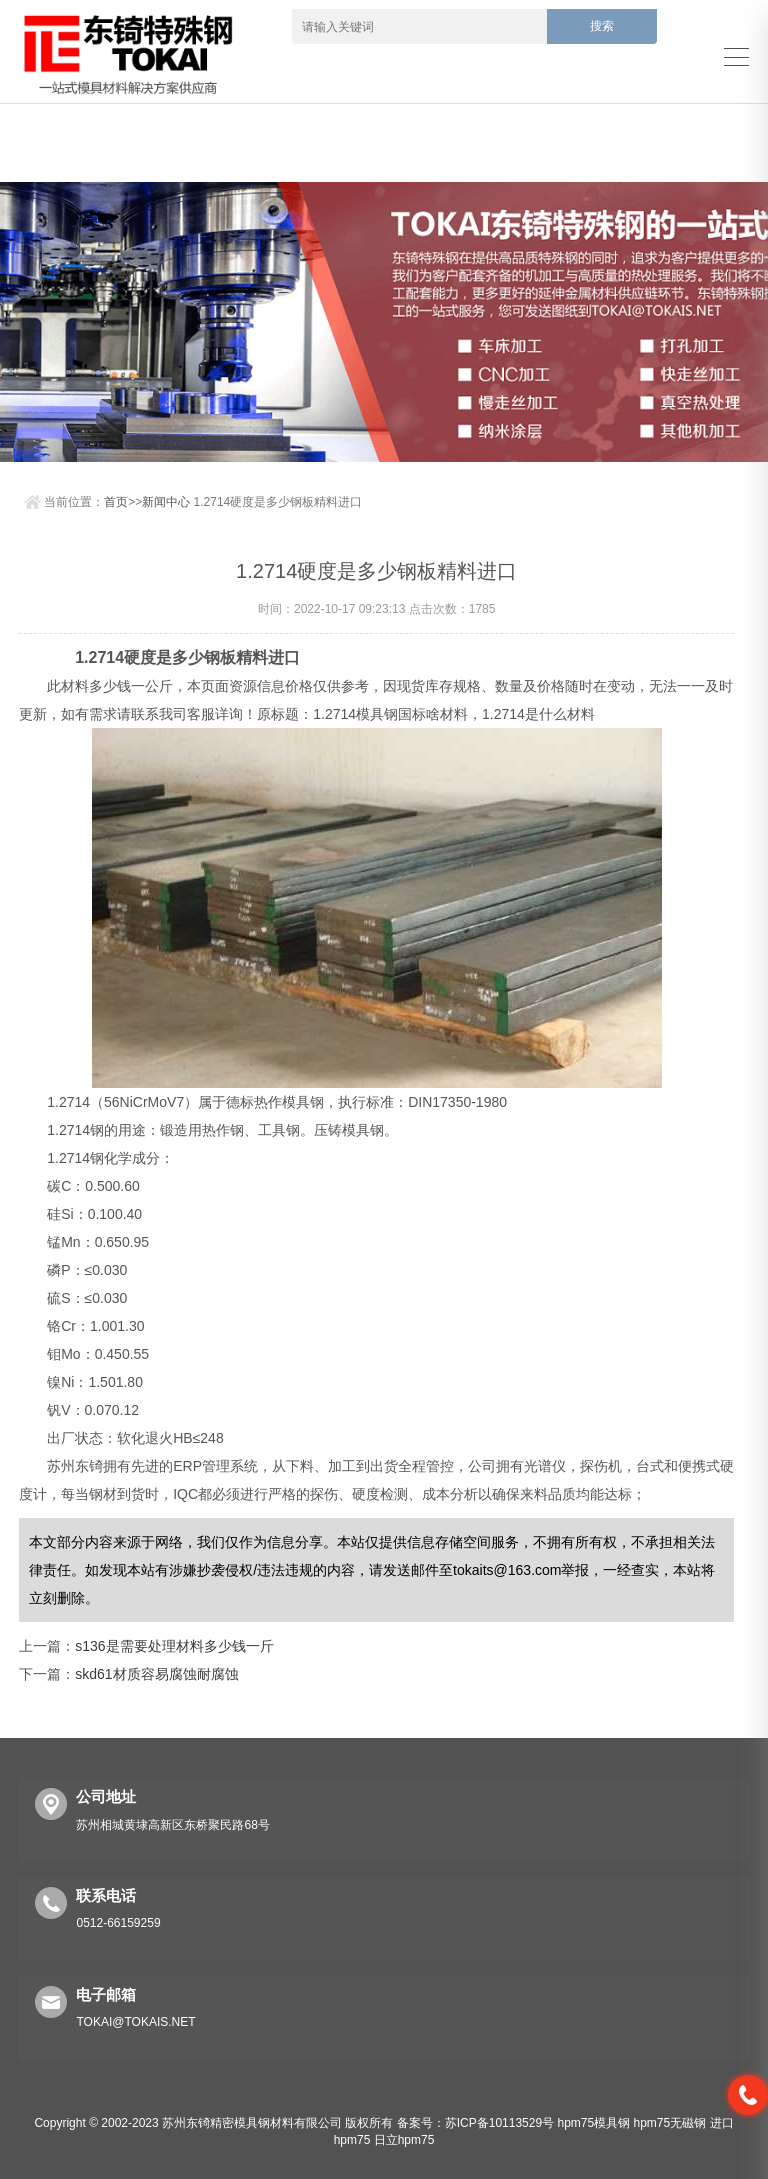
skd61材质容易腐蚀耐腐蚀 (156, 1674)
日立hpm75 (404, 2140)
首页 (116, 502)
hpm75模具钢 (593, 2123)
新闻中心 (166, 502)
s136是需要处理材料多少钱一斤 (174, 1646)
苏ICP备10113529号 (499, 2123)
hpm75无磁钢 (670, 2123)
